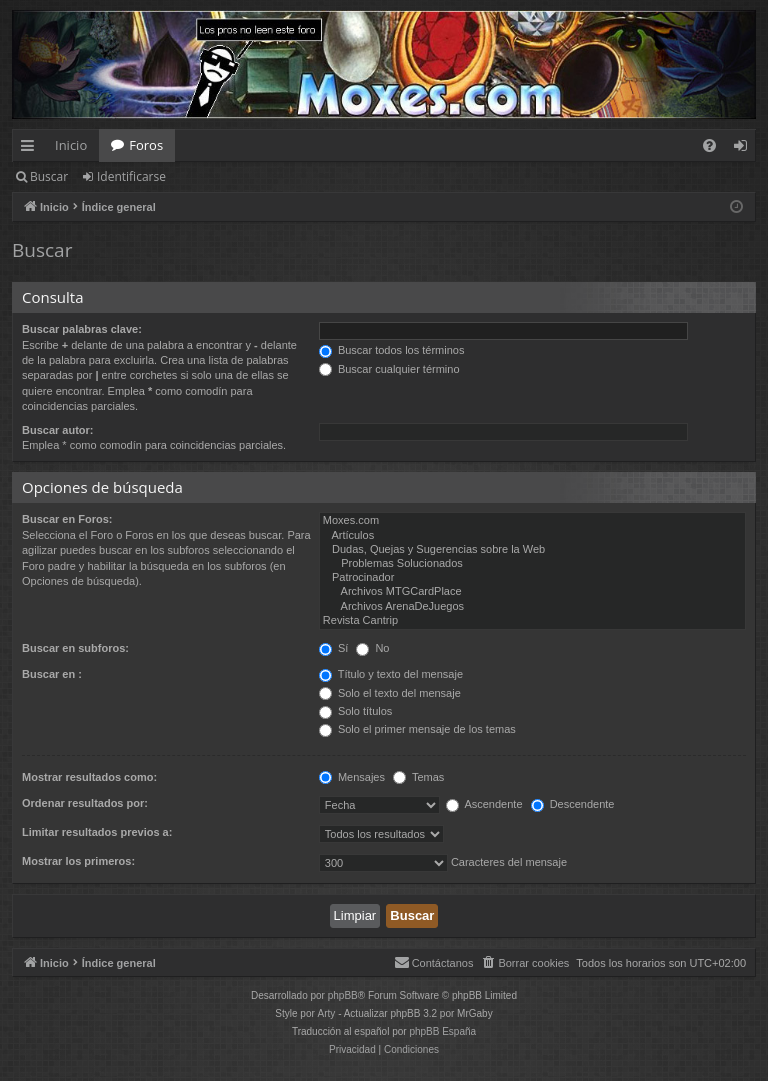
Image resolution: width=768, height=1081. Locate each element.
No (372, 648)
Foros (146, 145)
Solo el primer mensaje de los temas (417, 729)
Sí (333, 648)
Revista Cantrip (532, 621)
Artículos (532, 536)
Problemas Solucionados (532, 564)
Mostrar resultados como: (89, 777)
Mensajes (352, 777)
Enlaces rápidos (31, 149)
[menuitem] (709, 145)
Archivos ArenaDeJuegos (532, 607)
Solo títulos (355, 711)
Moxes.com (532, 521)
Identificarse (131, 176)
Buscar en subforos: (75, 648)
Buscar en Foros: (67, 519)
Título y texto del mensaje (391, 674)
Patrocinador (532, 578)
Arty (327, 1013)
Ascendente (484, 804)
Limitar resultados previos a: (97, 832)
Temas (418, 777)
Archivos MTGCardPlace (532, 592)
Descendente (573, 804)
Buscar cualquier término (389, 369)
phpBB (343, 995)
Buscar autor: (58, 430)
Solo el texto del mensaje (390, 693)
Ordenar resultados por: (85, 803)
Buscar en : (52, 674)
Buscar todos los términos (392, 350)
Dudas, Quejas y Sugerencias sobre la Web (532, 550)
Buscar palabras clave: (82, 329)
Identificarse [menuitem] (745, 149)
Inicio (71, 145)
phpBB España (442, 1031)
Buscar (49, 176)
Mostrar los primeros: (78, 861)
